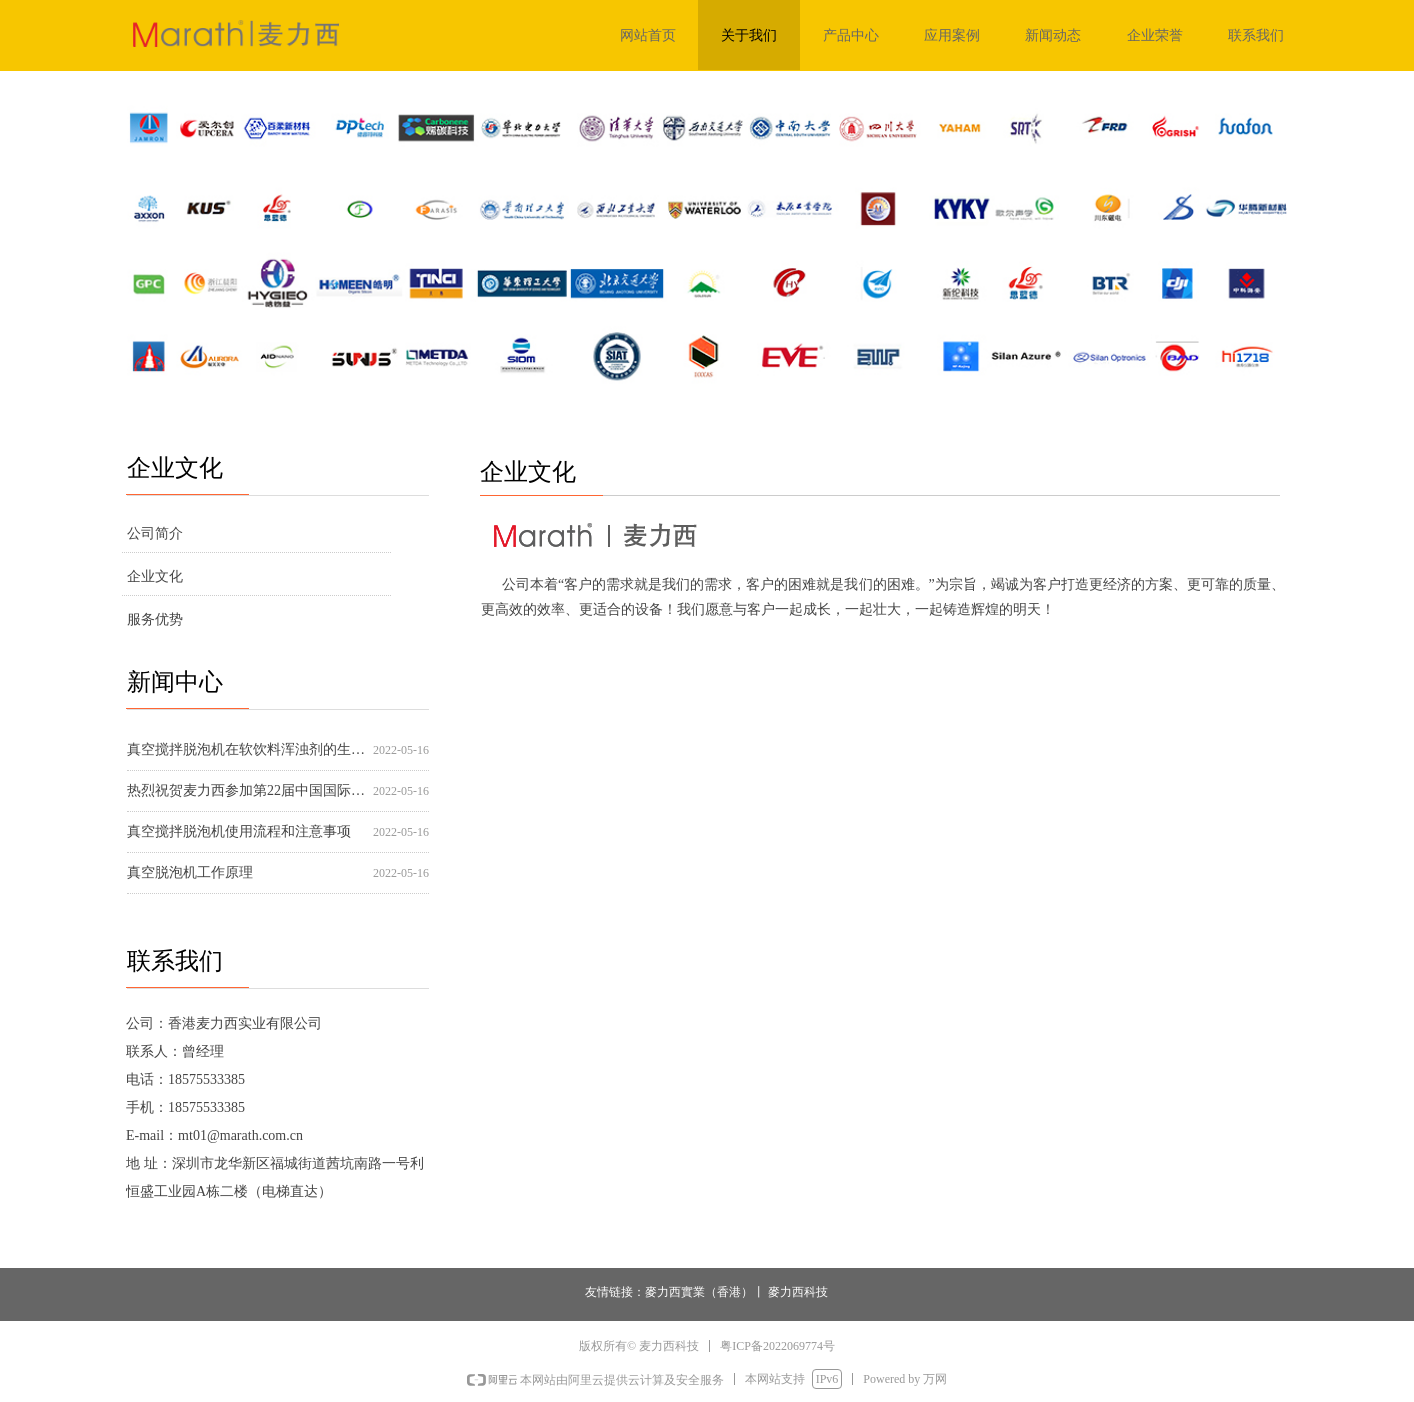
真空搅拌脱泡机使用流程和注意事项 (239, 831)
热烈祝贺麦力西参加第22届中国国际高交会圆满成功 (246, 790)
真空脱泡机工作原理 (190, 872)
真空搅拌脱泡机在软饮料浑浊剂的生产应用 (246, 749)
